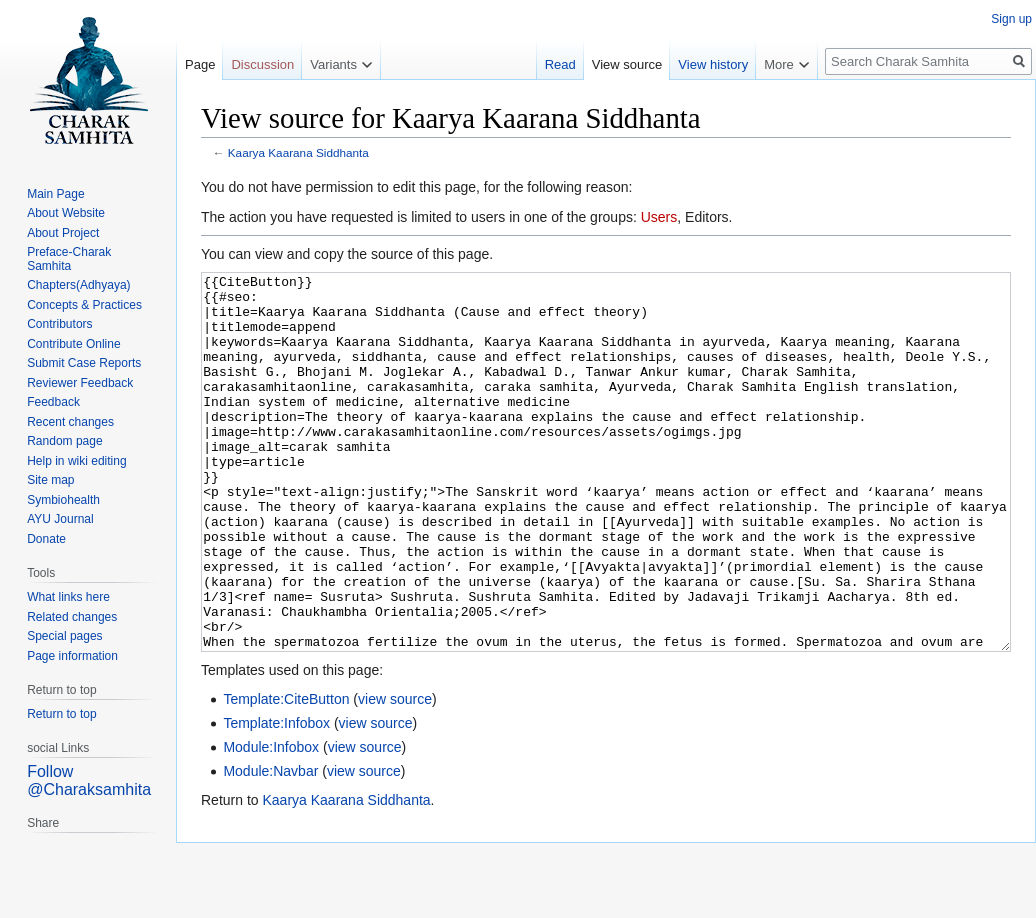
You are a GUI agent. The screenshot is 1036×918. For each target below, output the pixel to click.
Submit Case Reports (84, 363)
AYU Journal (60, 519)
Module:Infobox (271, 822)
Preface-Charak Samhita (69, 259)
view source (395, 774)
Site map (50, 480)
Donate (46, 539)
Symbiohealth (63, 500)
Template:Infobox (276, 798)
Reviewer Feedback (80, 383)
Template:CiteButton (286, 774)
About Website (66, 213)
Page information (72, 656)
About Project (63, 233)
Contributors (59, 324)
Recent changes (70, 422)
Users (659, 217)
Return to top (61, 714)
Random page (64, 441)
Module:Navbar (270, 846)
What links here (68, 597)
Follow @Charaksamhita (89, 780)
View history (713, 64)
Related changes (72, 617)
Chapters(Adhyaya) (78, 285)
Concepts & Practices (84, 305)
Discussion (262, 64)
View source (627, 64)
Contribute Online (73, 344)
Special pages (64, 636)
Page (200, 64)
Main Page (55, 194)
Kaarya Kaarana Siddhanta (298, 152)
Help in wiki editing (76, 461)
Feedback (53, 402)
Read (560, 64)
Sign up (1011, 19)
